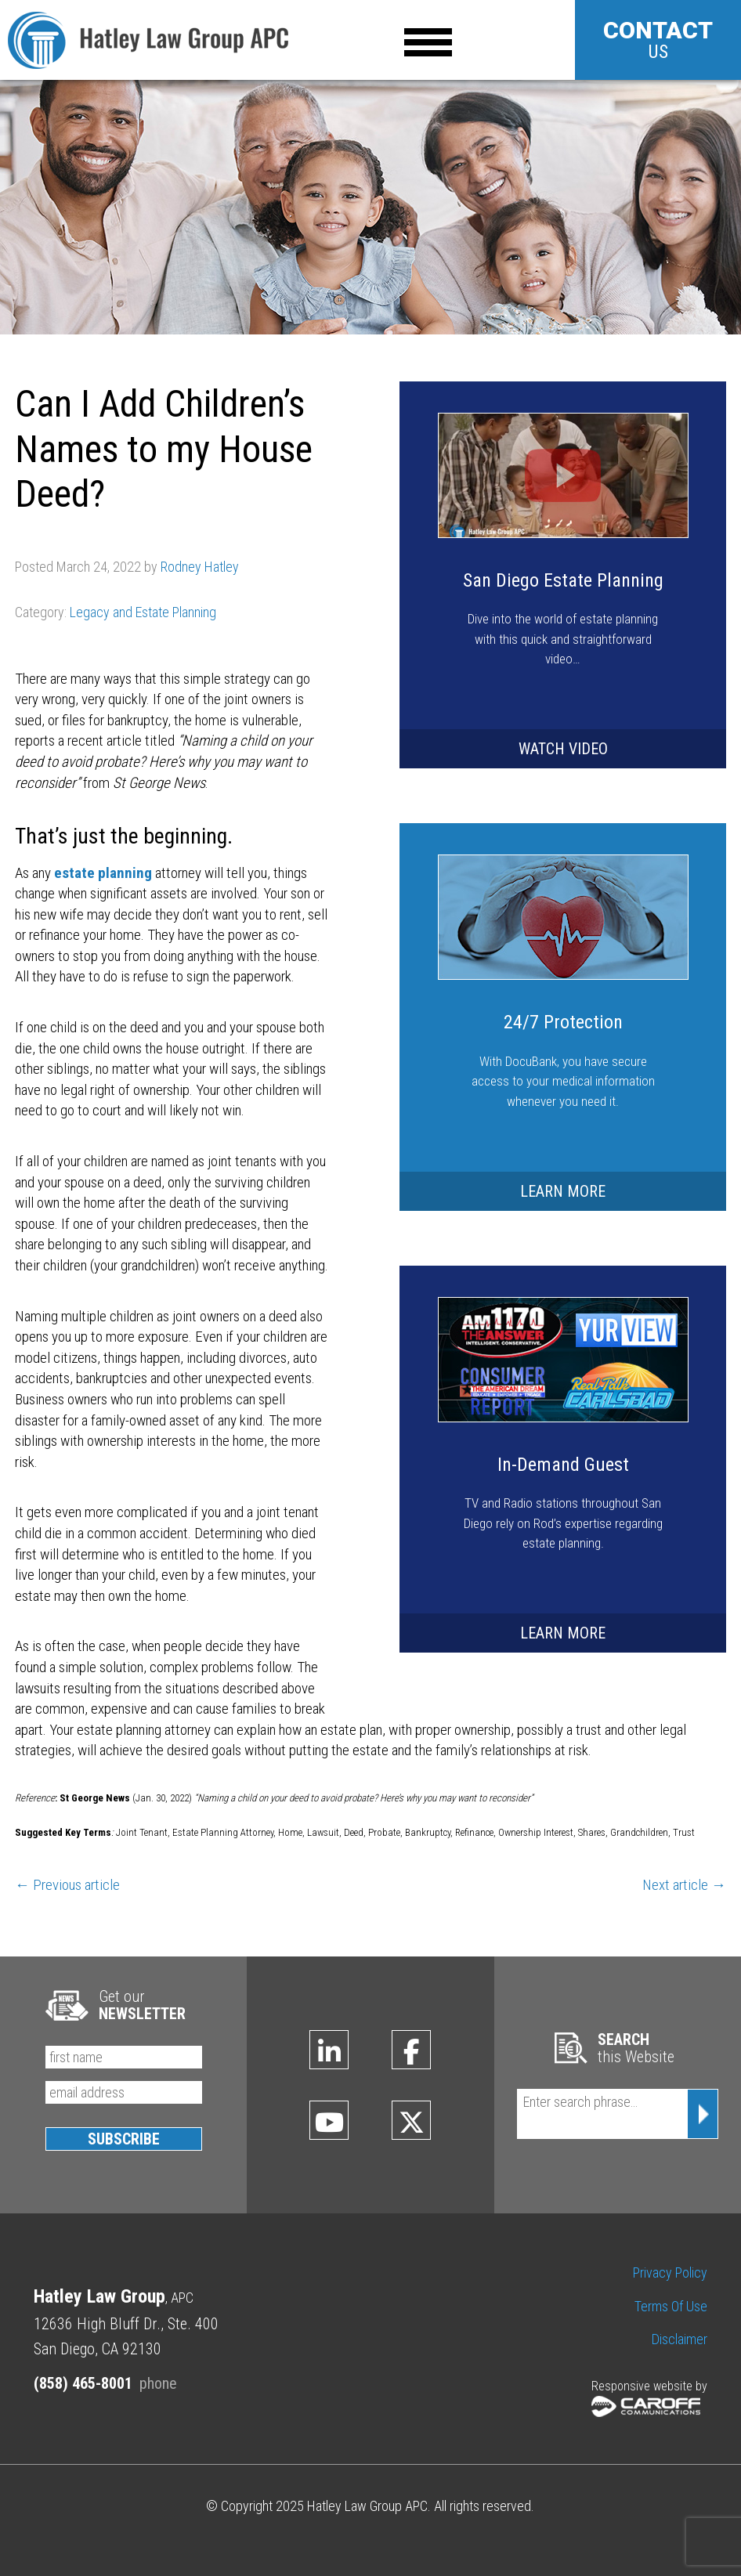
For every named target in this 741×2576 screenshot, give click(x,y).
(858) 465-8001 (83, 2383)
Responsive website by (649, 2398)
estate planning (103, 873)
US (658, 39)
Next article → (684, 1885)
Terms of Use (670, 2306)
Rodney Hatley (200, 566)
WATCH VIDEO (563, 748)
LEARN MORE (562, 1191)
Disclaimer (679, 2339)
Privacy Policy (670, 2272)
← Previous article (67, 1885)
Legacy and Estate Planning (143, 612)
